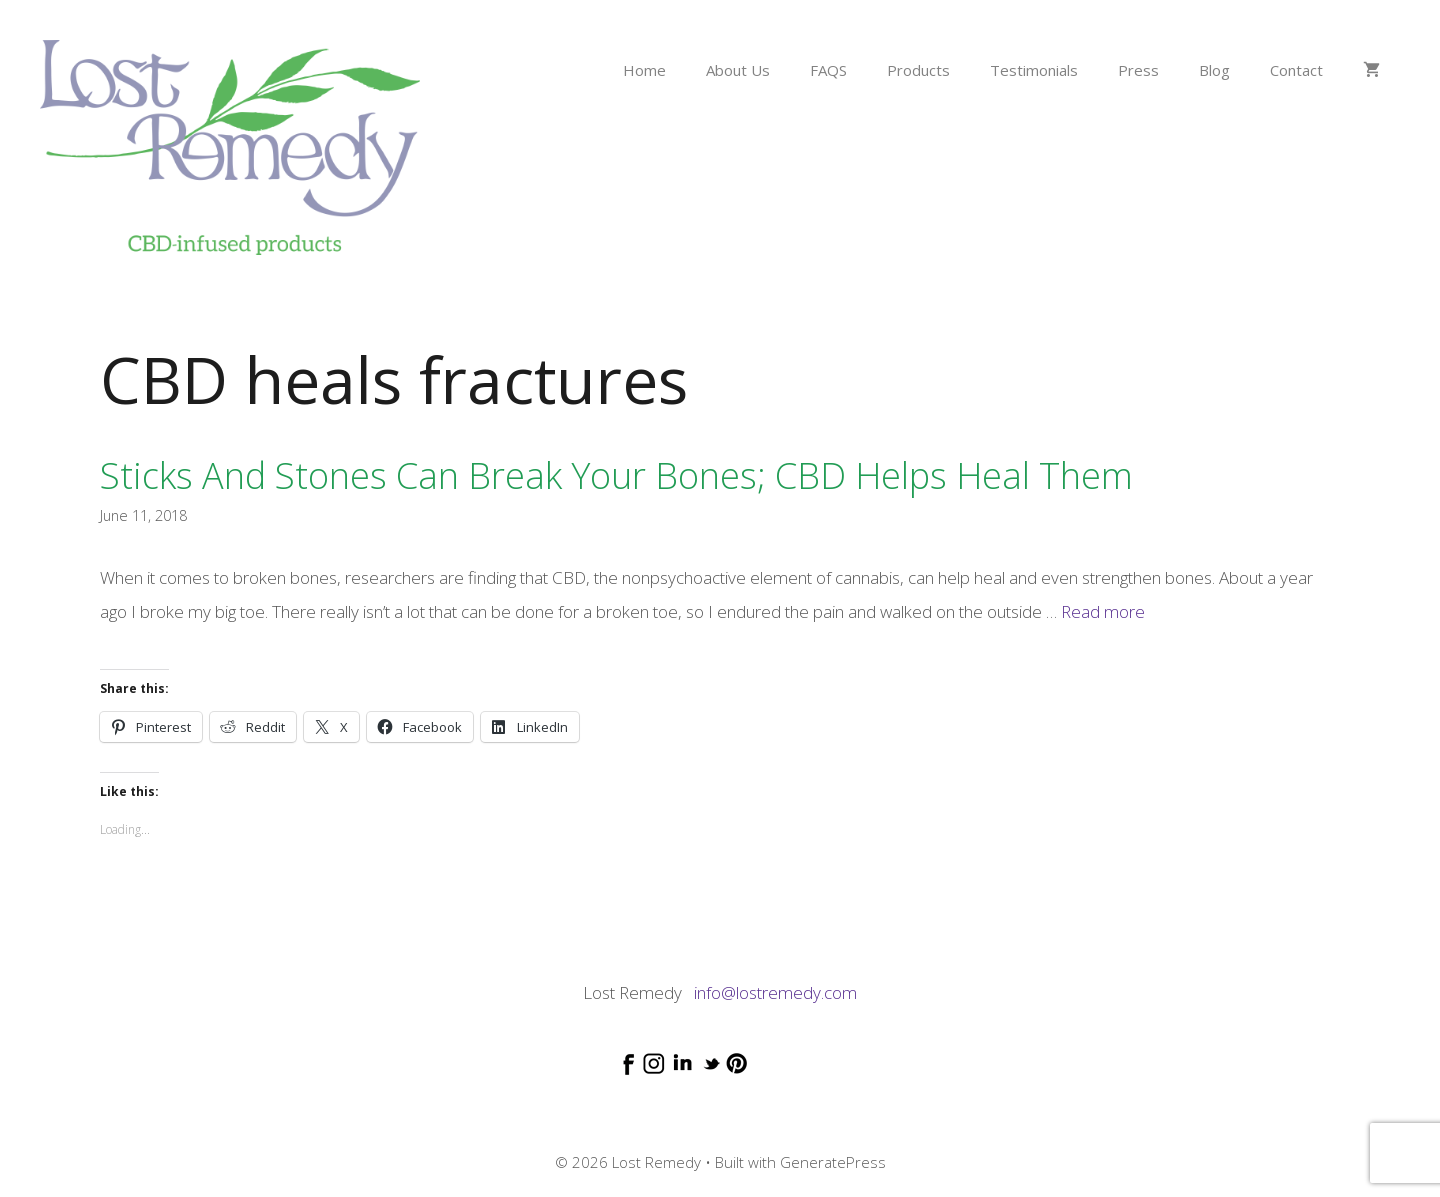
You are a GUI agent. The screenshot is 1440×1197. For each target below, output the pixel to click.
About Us (738, 70)
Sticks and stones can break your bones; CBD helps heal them (616, 475)
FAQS (828, 70)
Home (644, 70)
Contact (1296, 70)
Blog (1214, 70)
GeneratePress (833, 1162)
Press (1138, 70)
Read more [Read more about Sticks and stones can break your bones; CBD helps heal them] (1103, 611)
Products (918, 70)
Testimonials (1034, 70)
